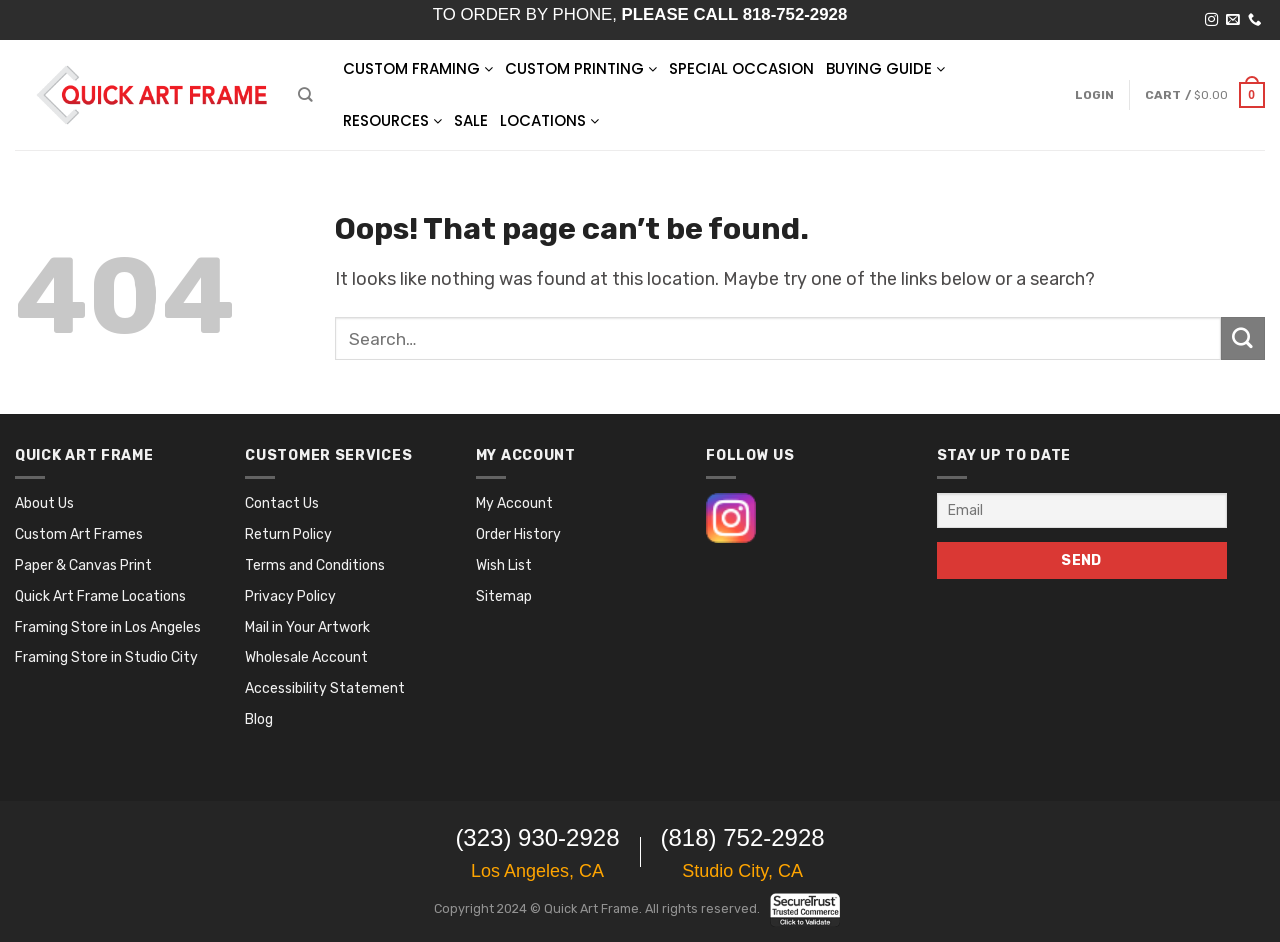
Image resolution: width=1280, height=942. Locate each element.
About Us (44, 503)
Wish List (504, 565)
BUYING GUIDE (885, 68)
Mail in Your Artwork (307, 627)
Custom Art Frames (79, 534)
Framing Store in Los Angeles (108, 627)
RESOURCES (392, 120)
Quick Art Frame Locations (100, 596)
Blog (259, 719)
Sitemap (504, 596)
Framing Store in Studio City (106, 657)
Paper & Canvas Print (83, 565)
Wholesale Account (306, 657)
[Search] (305, 94)
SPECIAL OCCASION (741, 68)
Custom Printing (581, 68)
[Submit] (1243, 339)
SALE (471, 120)
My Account (514, 503)
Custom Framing (418, 68)
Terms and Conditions (315, 565)
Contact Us (282, 503)
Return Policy (288, 534)
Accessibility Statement (325, 688)
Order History (518, 534)
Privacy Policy (290, 596)
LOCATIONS (549, 120)
